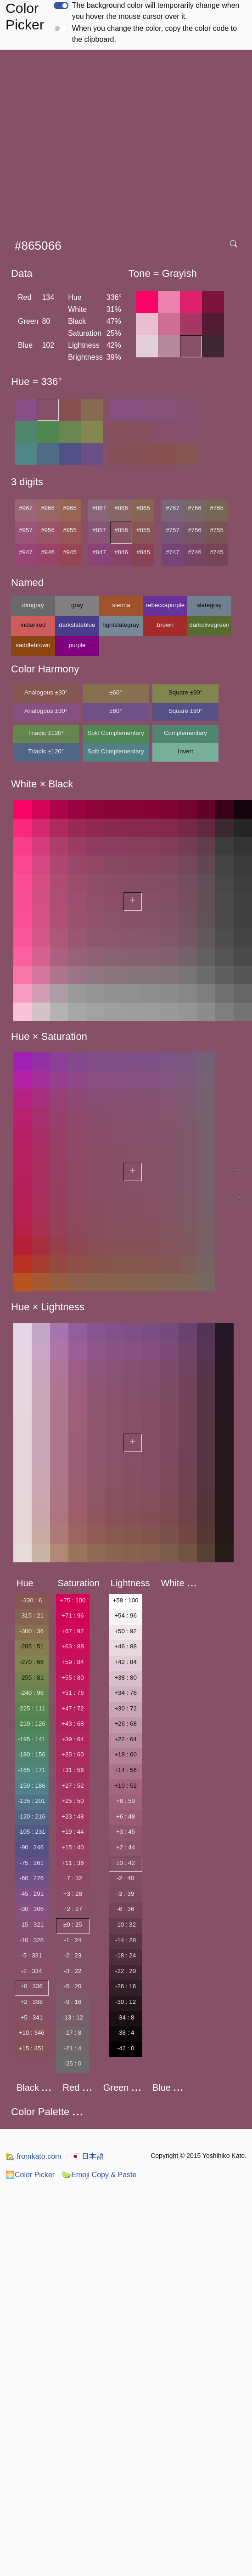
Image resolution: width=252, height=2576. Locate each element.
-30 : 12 (125, 2001)
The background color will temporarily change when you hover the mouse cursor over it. (156, 10)
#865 (143, 508)
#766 (195, 508)
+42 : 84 (125, 1661)
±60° (115, 692)
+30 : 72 (125, 1708)
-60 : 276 (31, 1878)
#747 (172, 552)
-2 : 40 (125, 1878)
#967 (26, 508)
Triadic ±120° (46, 732)
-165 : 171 (31, 1770)
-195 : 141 (31, 1739)
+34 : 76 (125, 1692)
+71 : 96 (73, 1615)
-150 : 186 (31, 1785)
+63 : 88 (73, 1646)
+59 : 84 (73, 1661)
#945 (70, 552)
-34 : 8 (125, 2017)
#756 (195, 530)
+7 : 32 (72, 1878)
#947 (26, 552)
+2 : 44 (125, 1847)
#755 (217, 530)
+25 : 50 (73, 1800)
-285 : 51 (31, 1646)
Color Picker (30, 2175)
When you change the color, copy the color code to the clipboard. (154, 33)
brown (165, 624)
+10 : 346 (32, 2032)
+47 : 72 (73, 1708)
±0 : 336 (32, 1986)
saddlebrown (33, 645)
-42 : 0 (125, 2048)
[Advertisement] (86, 140)
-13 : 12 (72, 2017)
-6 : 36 (125, 1908)
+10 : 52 (125, 1785)
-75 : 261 (31, 1862)
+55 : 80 (73, 1677)
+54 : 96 (125, 1615)
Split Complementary (115, 732)
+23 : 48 (73, 1816)
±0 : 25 (72, 1924)
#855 (143, 530)
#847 (99, 552)
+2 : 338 (32, 2001)
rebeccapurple (165, 605)
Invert (185, 751)
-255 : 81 (31, 1677)
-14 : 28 (125, 1940)
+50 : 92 (125, 1631)
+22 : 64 (125, 1739)
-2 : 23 (72, 1955)
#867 (99, 508)
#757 (172, 530)
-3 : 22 (72, 1971)
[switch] (61, 5)
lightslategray (121, 624)
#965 (70, 508)
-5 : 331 (31, 1955)
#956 (48, 530)
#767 (172, 508)
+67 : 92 (73, 1631)
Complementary (185, 732)
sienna (121, 605)
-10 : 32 (125, 1924)
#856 (121, 530)
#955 (70, 530)
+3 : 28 (72, 1893)
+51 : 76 (73, 1692)
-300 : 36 (31, 1631)
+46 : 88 (125, 1646)
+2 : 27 (72, 1908)
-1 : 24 (72, 1940)
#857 (99, 530)
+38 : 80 (125, 1677)
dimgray (33, 605)
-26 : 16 (125, 1986)
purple (76, 645)
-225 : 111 (31, 1708)
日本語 (87, 2156)
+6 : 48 (125, 1816)
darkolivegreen (209, 624)
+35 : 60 (73, 1754)
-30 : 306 (31, 1908)
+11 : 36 (73, 1862)
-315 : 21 (31, 1615)
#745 (217, 552)
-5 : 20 (72, 1986)
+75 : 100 (72, 1600)
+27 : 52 (73, 1785)
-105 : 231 (31, 1831)
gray (77, 605)
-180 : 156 (31, 1754)
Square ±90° (185, 692)
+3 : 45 (125, 1831)
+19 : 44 (73, 1831)
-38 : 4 (125, 2032)
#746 (195, 552)
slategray (209, 605)
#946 (48, 552)
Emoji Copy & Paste (99, 2175)
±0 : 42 (125, 1862)
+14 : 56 (125, 1770)
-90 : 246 (31, 1847)
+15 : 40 (73, 1847)
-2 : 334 (31, 1971)
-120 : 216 (31, 1816)
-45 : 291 (31, 1893)
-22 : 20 (125, 1971)
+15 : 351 (32, 2048)
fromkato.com (33, 2156)
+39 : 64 (73, 1739)
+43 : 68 (73, 1723)
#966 (48, 508)
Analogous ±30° (45, 692)
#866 (121, 508)
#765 (217, 508)
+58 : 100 (126, 1600)
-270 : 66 (31, 1661)
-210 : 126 (31, 1723)
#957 (26, 530)
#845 (143, 552)
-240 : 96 (31, 1692)
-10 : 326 (31, 1940)
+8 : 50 (125, 1800)
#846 (121, 552)
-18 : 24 (125, 1955)
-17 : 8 (72, 2032)
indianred (33, 624)
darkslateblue (77, 624)
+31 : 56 (73, 1770)
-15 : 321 (31, 1924)
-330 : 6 (31, 1600)
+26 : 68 (125, 1723)
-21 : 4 (72, 2048)
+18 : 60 (125, 1754)
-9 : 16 (72, 2001)
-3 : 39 (125, 1893)
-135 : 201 (31, 1800)
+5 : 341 (32, 2017)
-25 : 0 (72, 2063)
